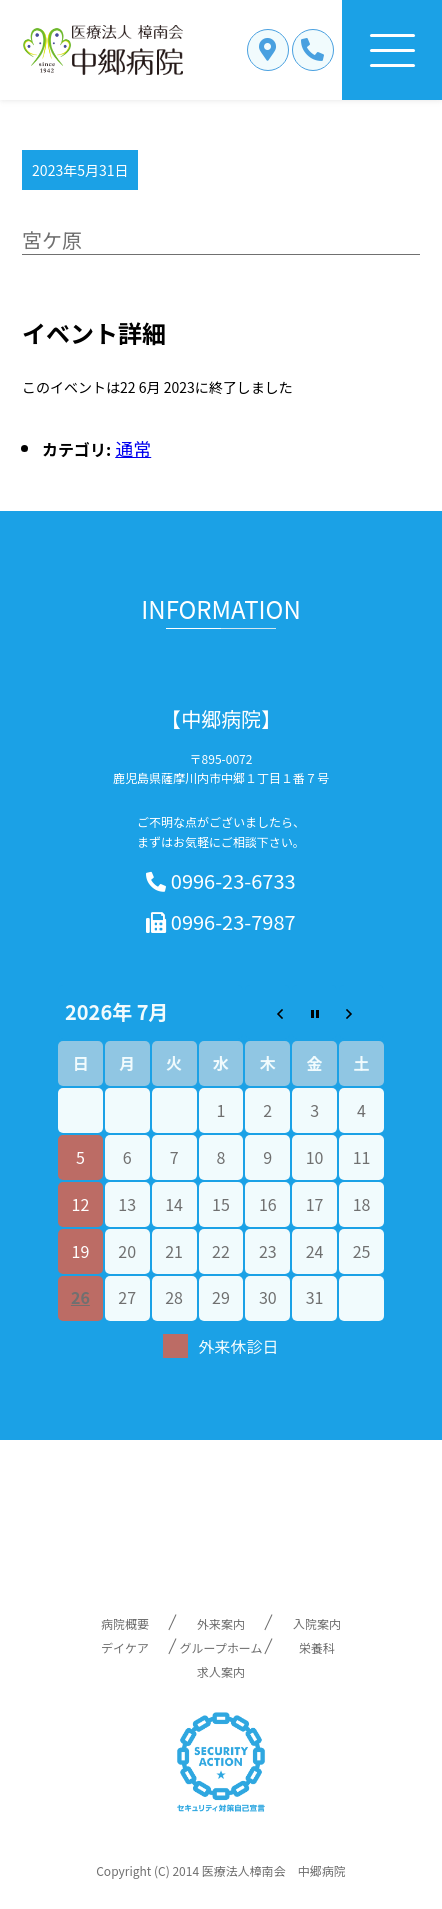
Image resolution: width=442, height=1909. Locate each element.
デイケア (125, 1647)
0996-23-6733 (220, 881)
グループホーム (221, 1647)
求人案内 (221, 1671)
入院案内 (317, 1623)
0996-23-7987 (220, 922)
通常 (133, 448)
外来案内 (221, 1623)
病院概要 (125, 1623)
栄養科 (317, 1647)
